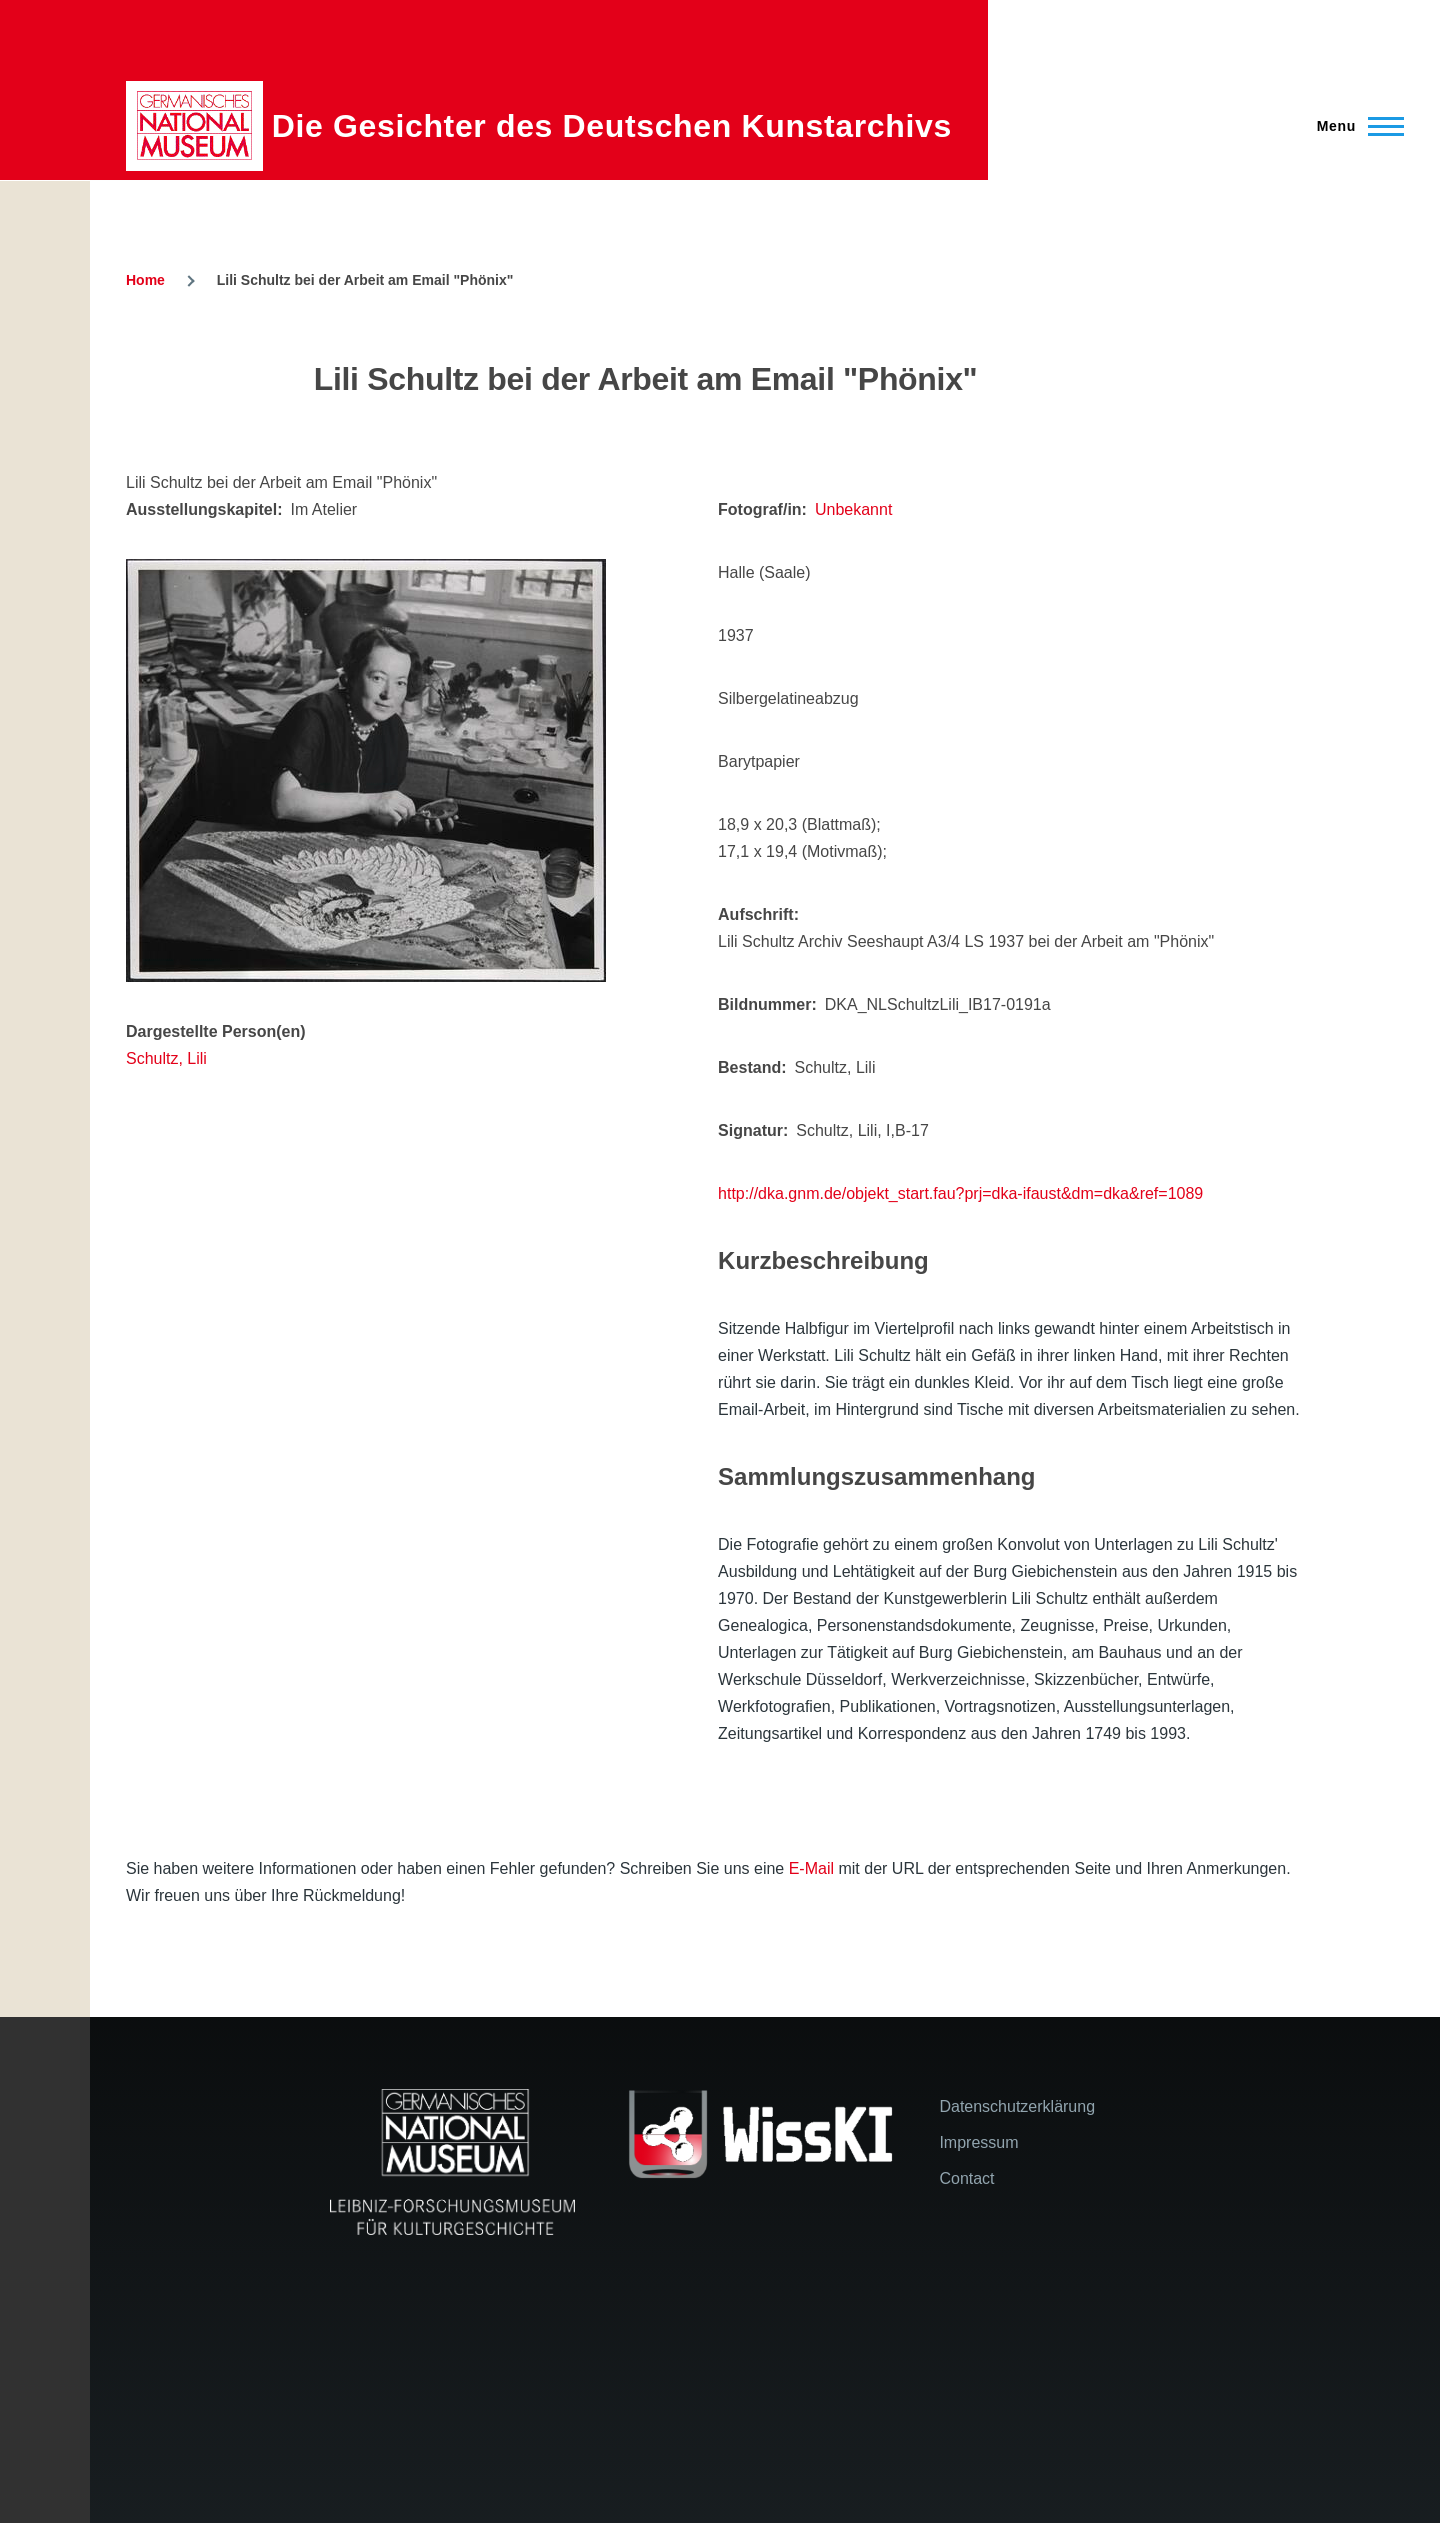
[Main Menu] (1354, 126)
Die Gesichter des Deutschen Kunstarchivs (612, 126)
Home (145, 280)
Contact (966, 2178)
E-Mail (811, 1868)
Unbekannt (853, 509)
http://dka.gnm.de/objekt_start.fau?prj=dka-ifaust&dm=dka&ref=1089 (960, 1193)
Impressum (978, 2142)
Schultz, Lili (166, 1058)
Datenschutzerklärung (1017, 2106)
